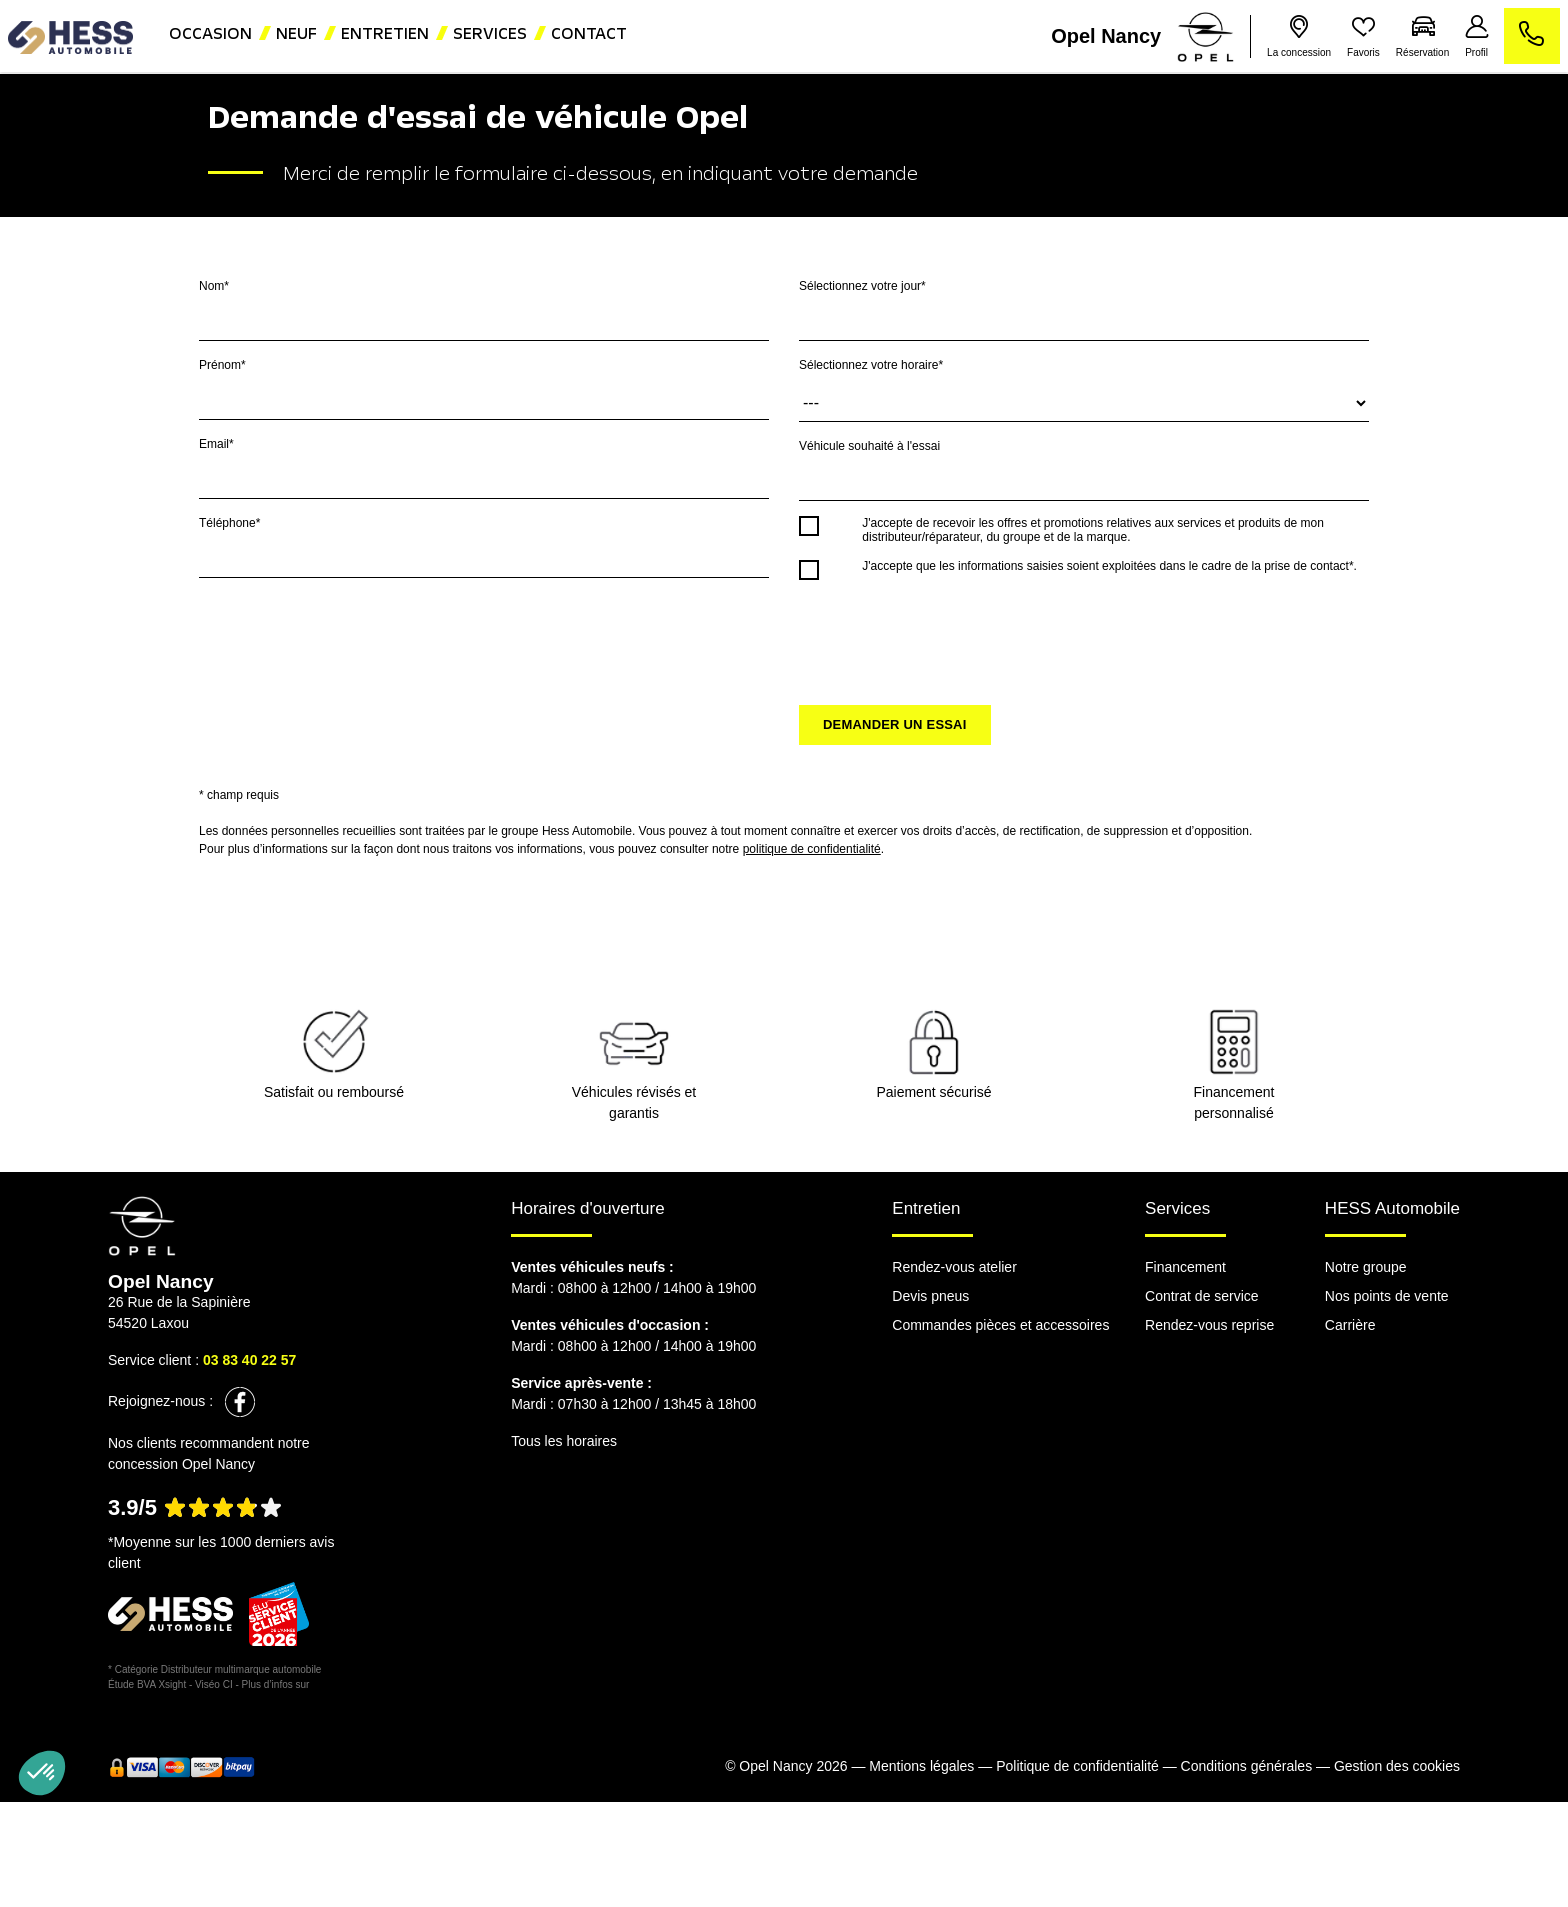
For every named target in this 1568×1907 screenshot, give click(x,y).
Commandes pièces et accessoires (1000, 1325)
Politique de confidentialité (1077, 1766)
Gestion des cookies (1397, 1766)
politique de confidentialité (812, 849)
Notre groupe (1366, 1267)
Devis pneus (930, 1296)
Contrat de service (1202, 1296)
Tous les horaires (564, 1441)
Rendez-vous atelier (954, 1267)
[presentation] (951, 633)
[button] (42, 1773)
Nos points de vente (1387, 1296)
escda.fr (330, 1684)
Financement (1185, 1267)
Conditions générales (1247, 1766)
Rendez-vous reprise (1209, 1325)
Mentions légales (921, 1766)
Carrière (1350, 1325)
